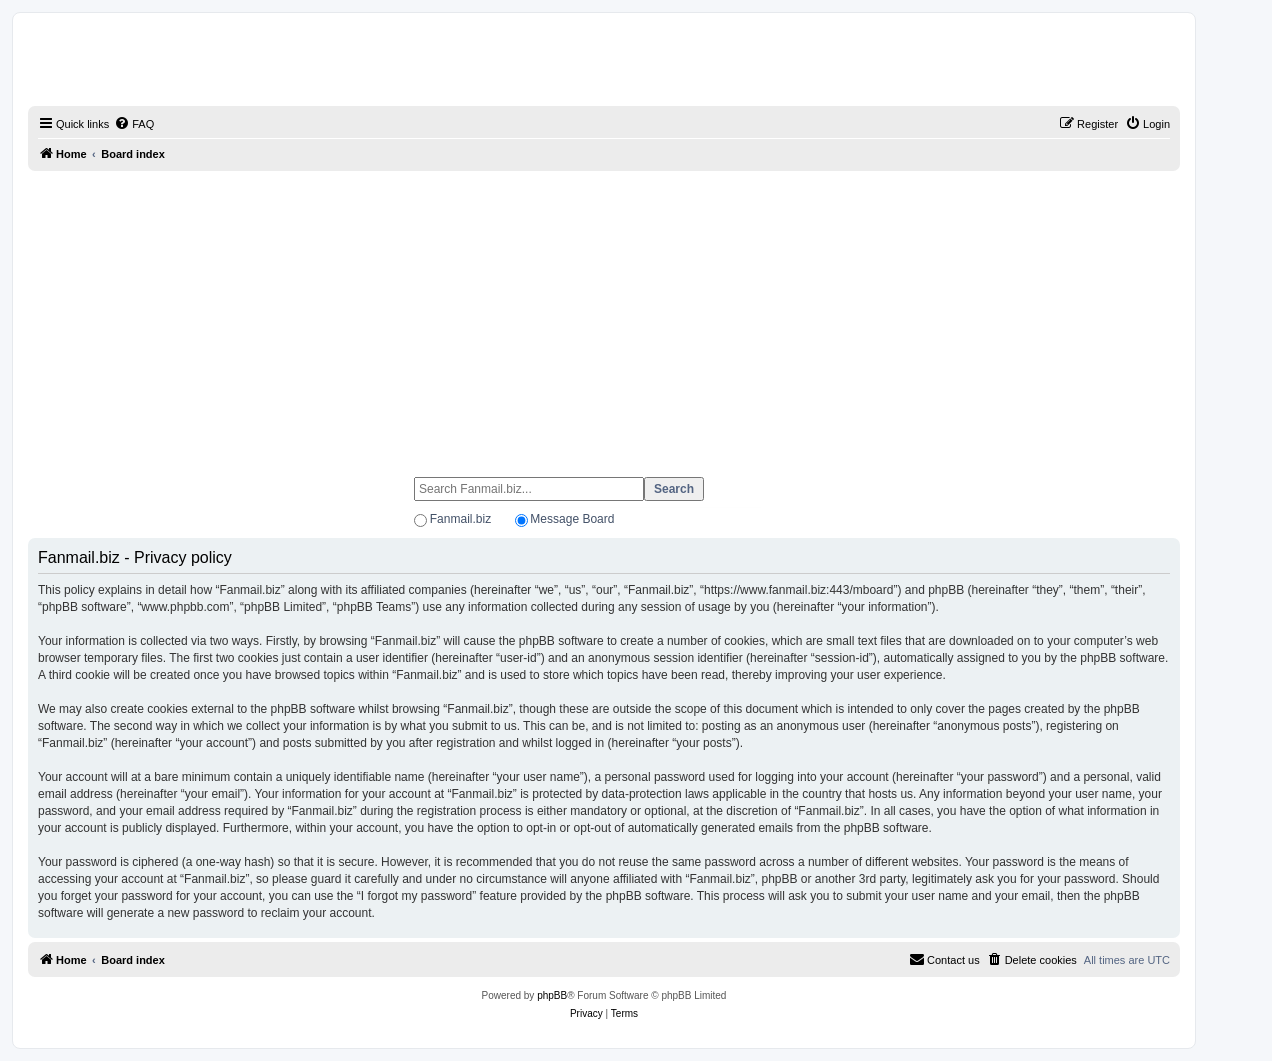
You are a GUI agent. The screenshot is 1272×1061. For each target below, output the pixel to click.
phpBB (552, 995)
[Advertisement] (604, 315)
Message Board (572, 519)
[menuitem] (134, 124)
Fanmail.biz (460, 519)
